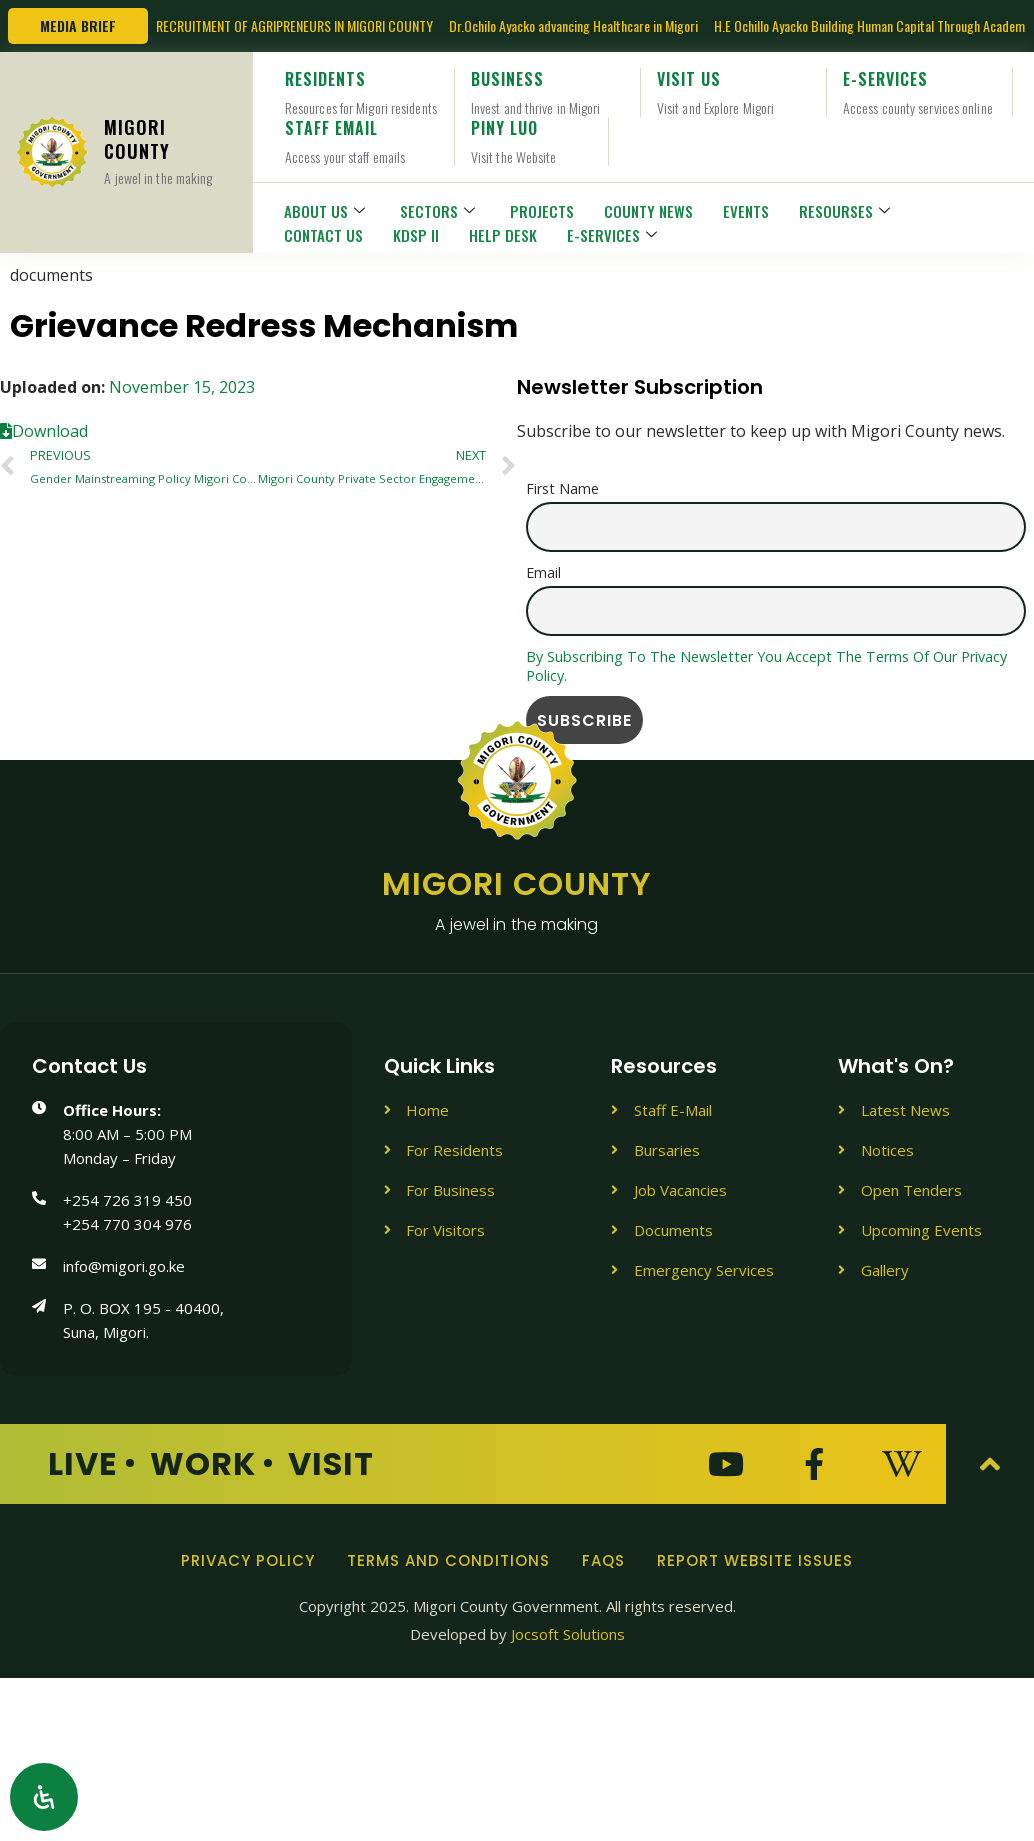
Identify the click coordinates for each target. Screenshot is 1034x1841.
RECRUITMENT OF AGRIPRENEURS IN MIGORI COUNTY (294, 25)
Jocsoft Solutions (568, 1634)
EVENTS (746, 211)
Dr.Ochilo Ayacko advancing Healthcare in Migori (573, 25)
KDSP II (416, 235)
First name (562, 488)
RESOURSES (847, 211)
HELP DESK (503, 235)
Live (83, 1463)
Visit (331, 1463)
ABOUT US (327, 211)
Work (203, 1463)
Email (543, 572)
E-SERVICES (614, 235)
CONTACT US (323, 235)
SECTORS (440, 211)
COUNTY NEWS (648, 211)
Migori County (517, 901)
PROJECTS (542, 211)
